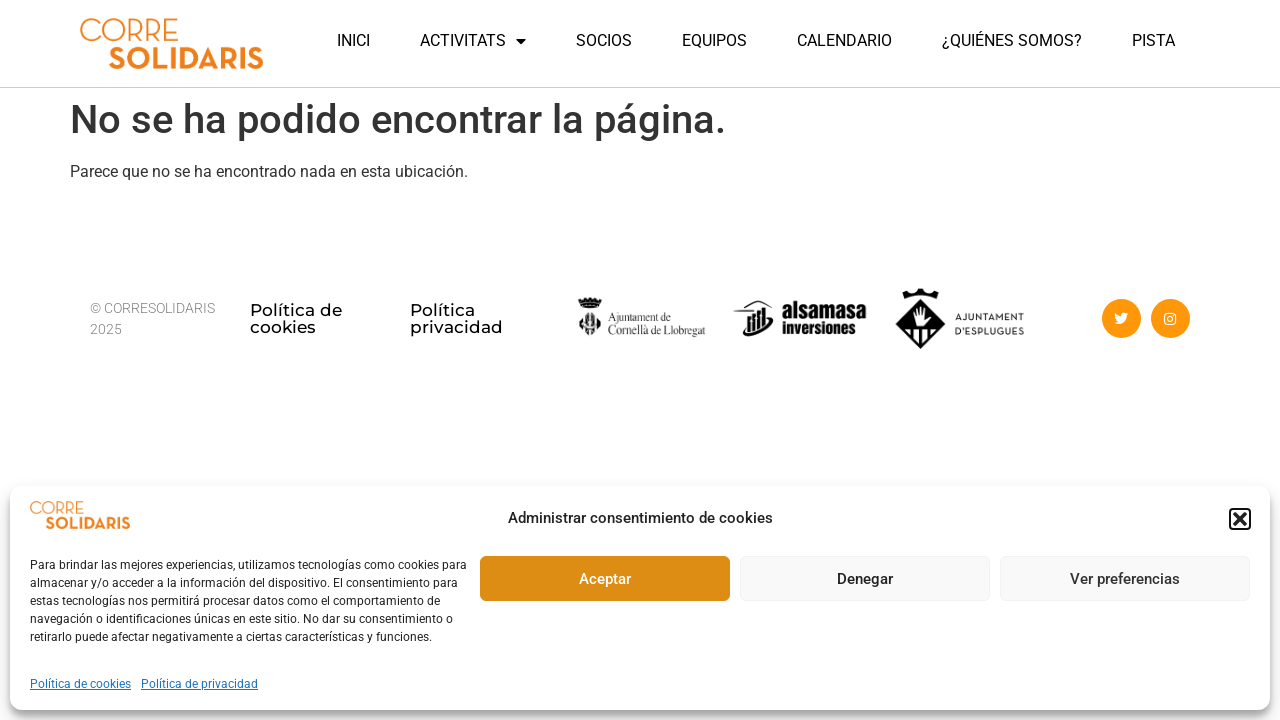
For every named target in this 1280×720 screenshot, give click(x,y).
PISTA (1153, 40)
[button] (1240, 519)
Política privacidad (456, 318)
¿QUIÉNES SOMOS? (1012, 40)
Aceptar (605, 579)
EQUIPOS (714, 40)
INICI (353, 40)
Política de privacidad (199, 684)
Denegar (865, 579)
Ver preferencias (1125, 579)
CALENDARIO (844, 40)
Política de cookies (80, 684)
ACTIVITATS (473, 41)
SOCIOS (604, 40)
